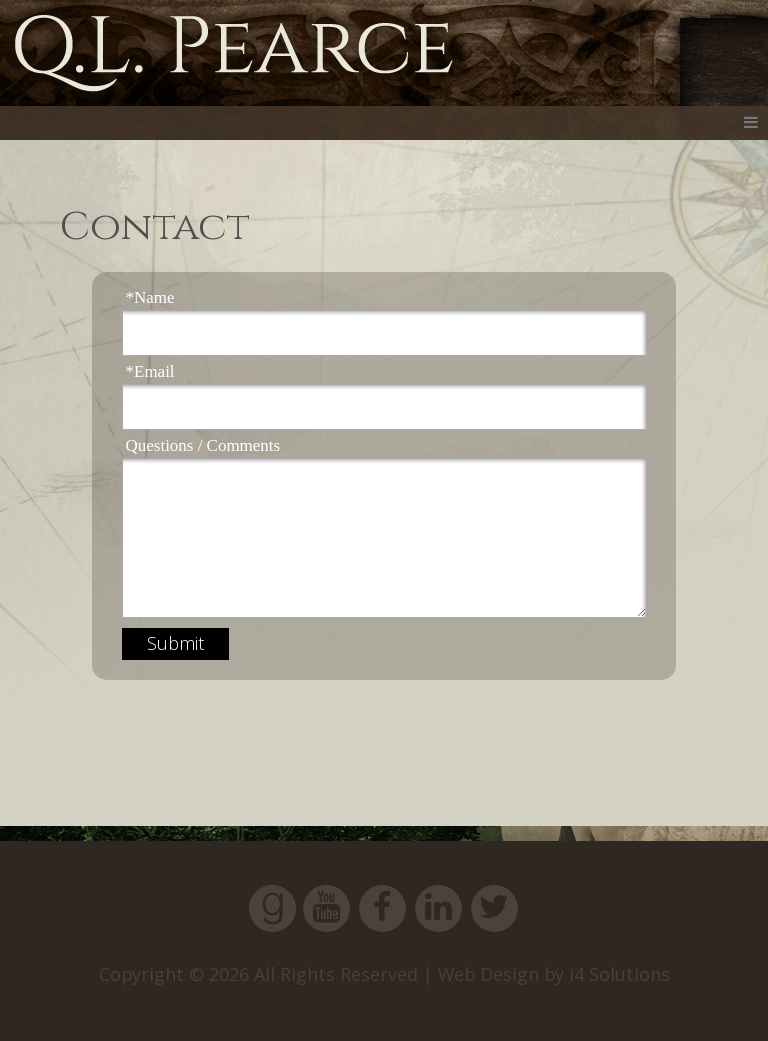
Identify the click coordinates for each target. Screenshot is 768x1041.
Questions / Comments (203, 445)
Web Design (488, 974)
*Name (150, 297)
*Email (150, 371)
